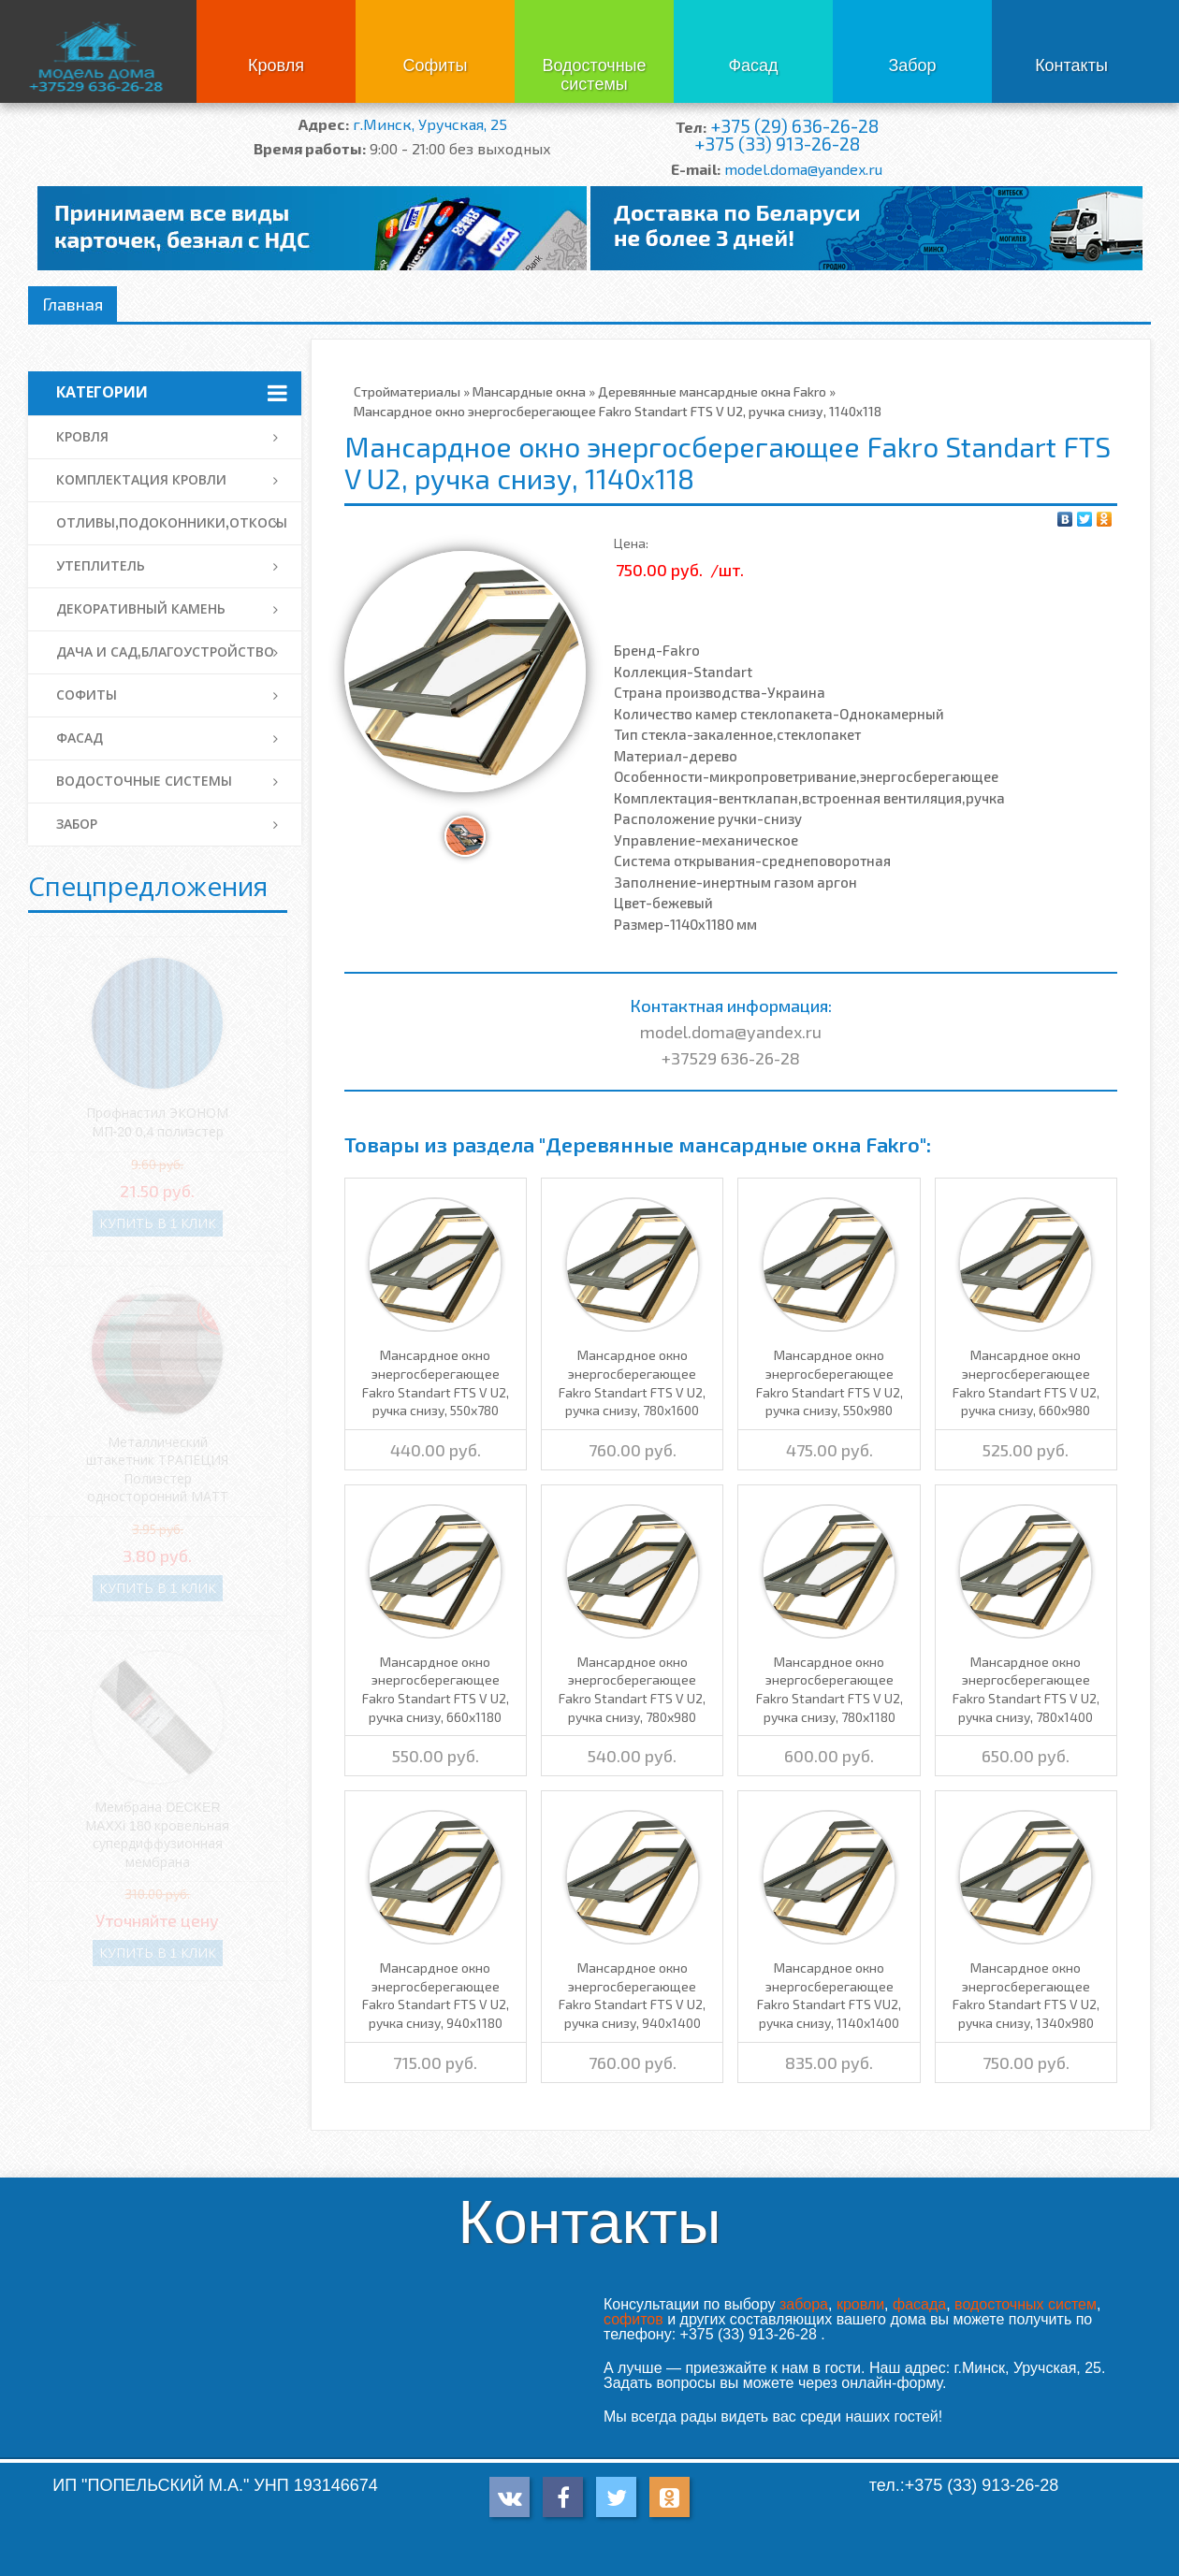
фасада (919, 2304)
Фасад (753, 65)
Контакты (1071, 65)
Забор (912, 65)
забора (803, 2304)
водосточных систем (1025, 2304)
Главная (72, 304)
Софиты (434, 65)
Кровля (276, 65)
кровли (860, 2304)
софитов (633, 2319)
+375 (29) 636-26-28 (794, 126)
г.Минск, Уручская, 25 (430, 124)
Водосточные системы (594, 75)
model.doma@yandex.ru (803, 169)
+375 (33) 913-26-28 (777, 143)
